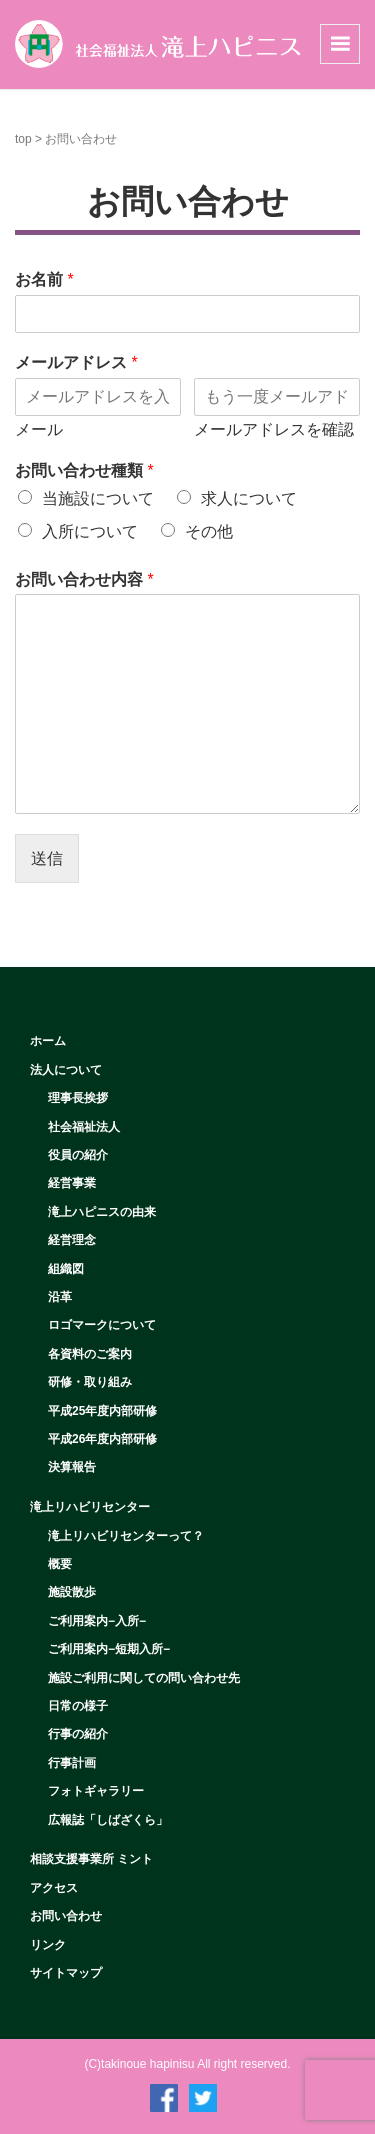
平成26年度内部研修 (102, 1439)
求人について (249, 498)
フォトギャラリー (96, 1791)
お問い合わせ (66, 1916)
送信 (47, 858)
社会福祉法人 (84, 1127)
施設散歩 (72, 1592)
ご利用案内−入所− (97, 1621)
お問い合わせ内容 (84, 579)
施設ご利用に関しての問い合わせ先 (144, 1678)
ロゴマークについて (102, 1325)
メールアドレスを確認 (274, 429)
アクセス (54, 1888)
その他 (209, 531)
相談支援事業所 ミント (91, 1859)
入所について (90, 531)
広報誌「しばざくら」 (108, 1820)
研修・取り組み (90, 1382)
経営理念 (72, 1240)
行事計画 (72, 1763)
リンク (48, 1945)
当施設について (98, 498)
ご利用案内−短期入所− (109, 1649)
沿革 (60, 1297)
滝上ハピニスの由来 (102, 1212)
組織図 (66, 1269)
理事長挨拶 (78, 1098)
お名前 (44, 279)
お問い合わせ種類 (84, 470)
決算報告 (72, 1467)
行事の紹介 (78, 1734)
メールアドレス (76, 362)
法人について (66, 1070)
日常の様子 (78, 1706)
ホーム (48, 1041)
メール (39, 429)
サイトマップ (66, 1973)
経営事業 (72, 1183)
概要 (60, 1564)
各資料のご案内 (90, 1354)
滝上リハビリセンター (90, 1507)
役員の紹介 (78, 1155)
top (23, 139)
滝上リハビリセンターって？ (126, 1536)
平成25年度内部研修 (102, 1411)
